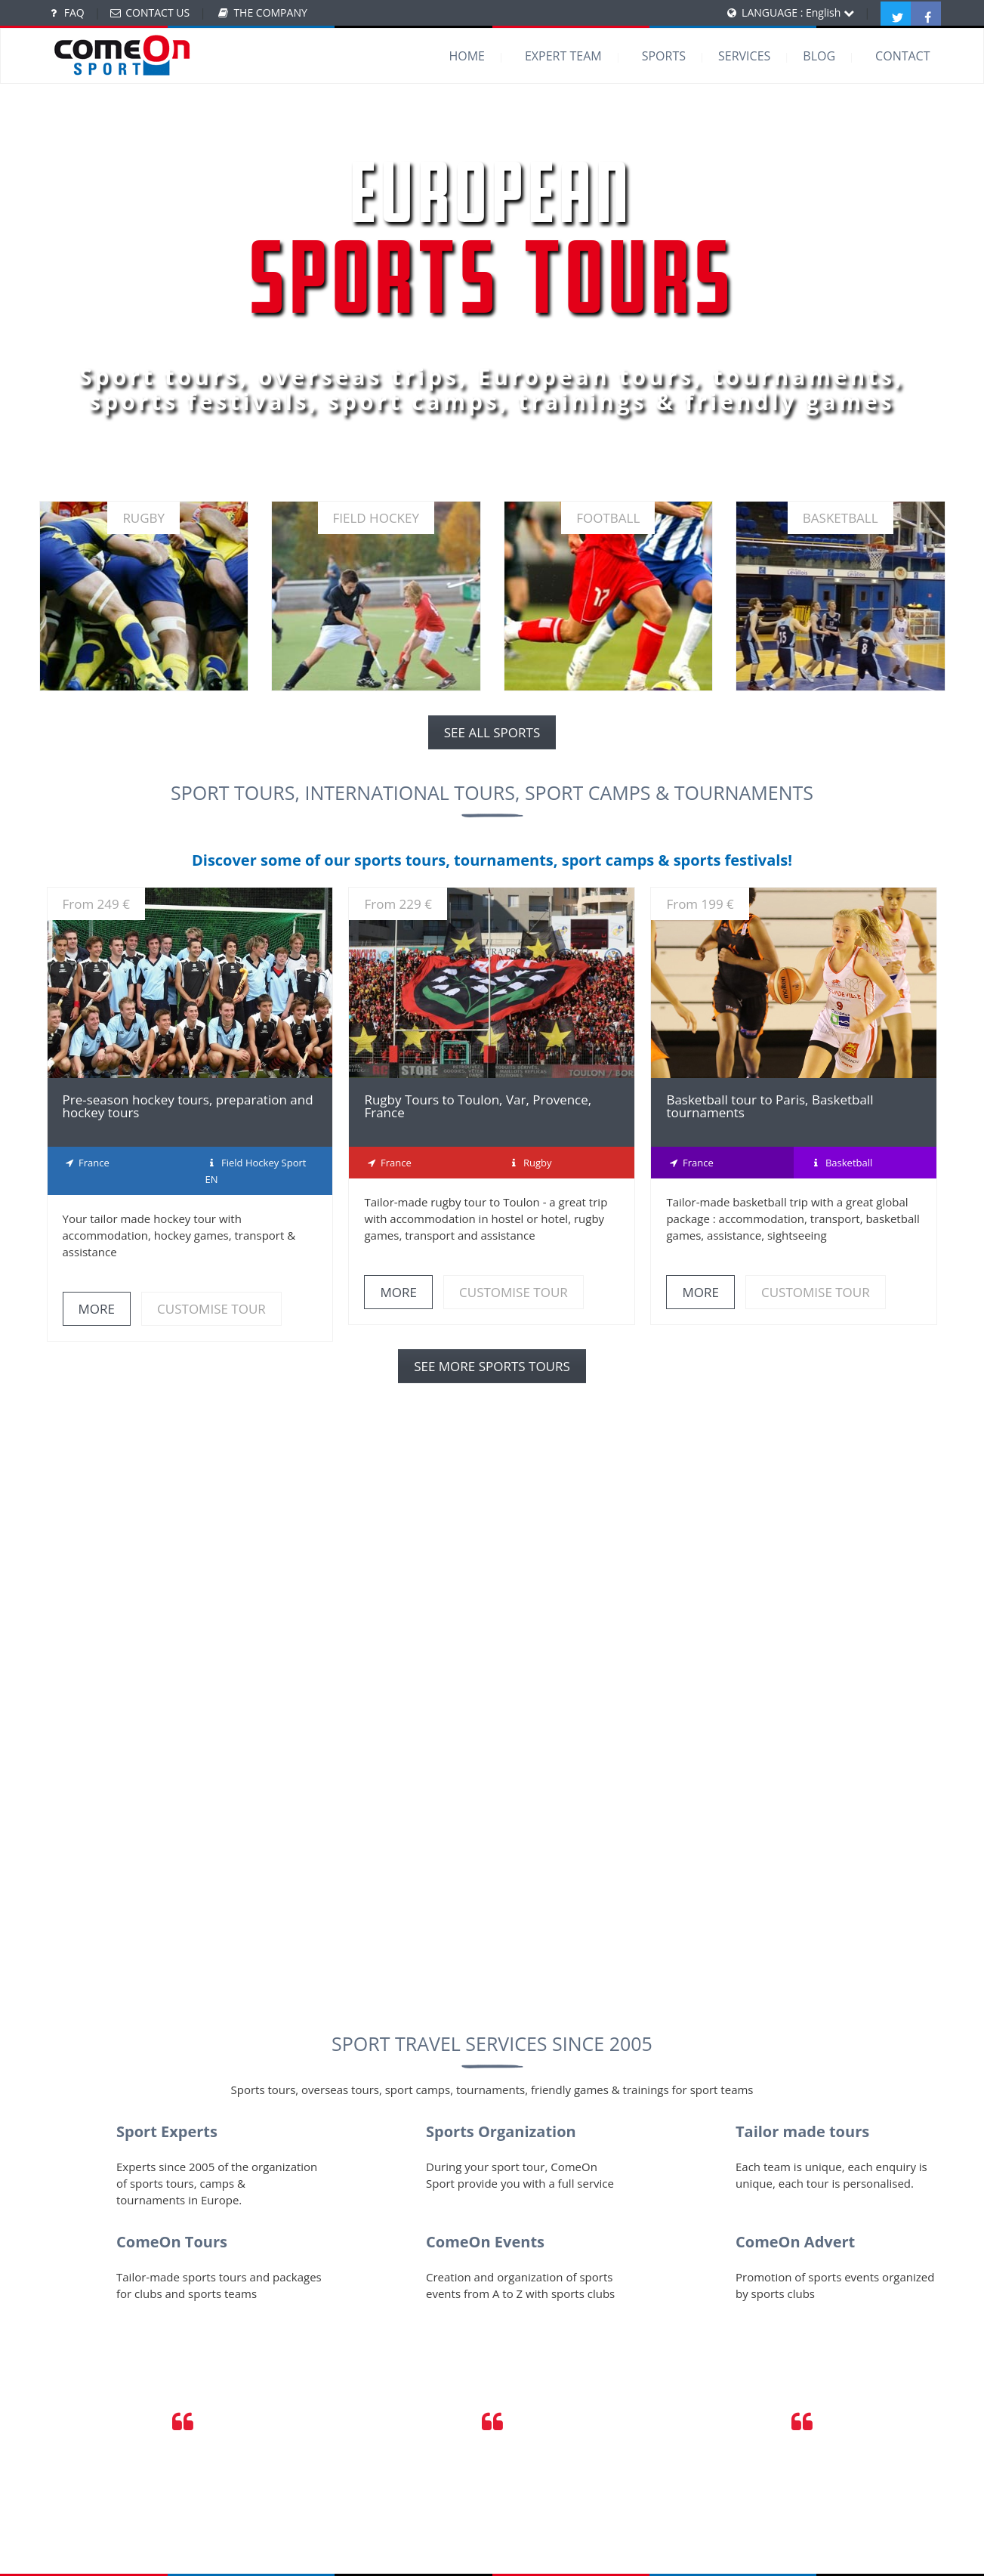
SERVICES (744, 56)
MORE (97, 1308)
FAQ (74, 12)
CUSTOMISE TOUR (211, 1308)
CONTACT (902, 56)
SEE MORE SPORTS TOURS (492, 1366)
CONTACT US (157, 12)
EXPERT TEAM (563, 56)
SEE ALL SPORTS (492, 732)
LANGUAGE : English (798, 12)
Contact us (553, 1937)
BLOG (819, 56)
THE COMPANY (270, 12)
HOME (467, 56)
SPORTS (664, 56)
